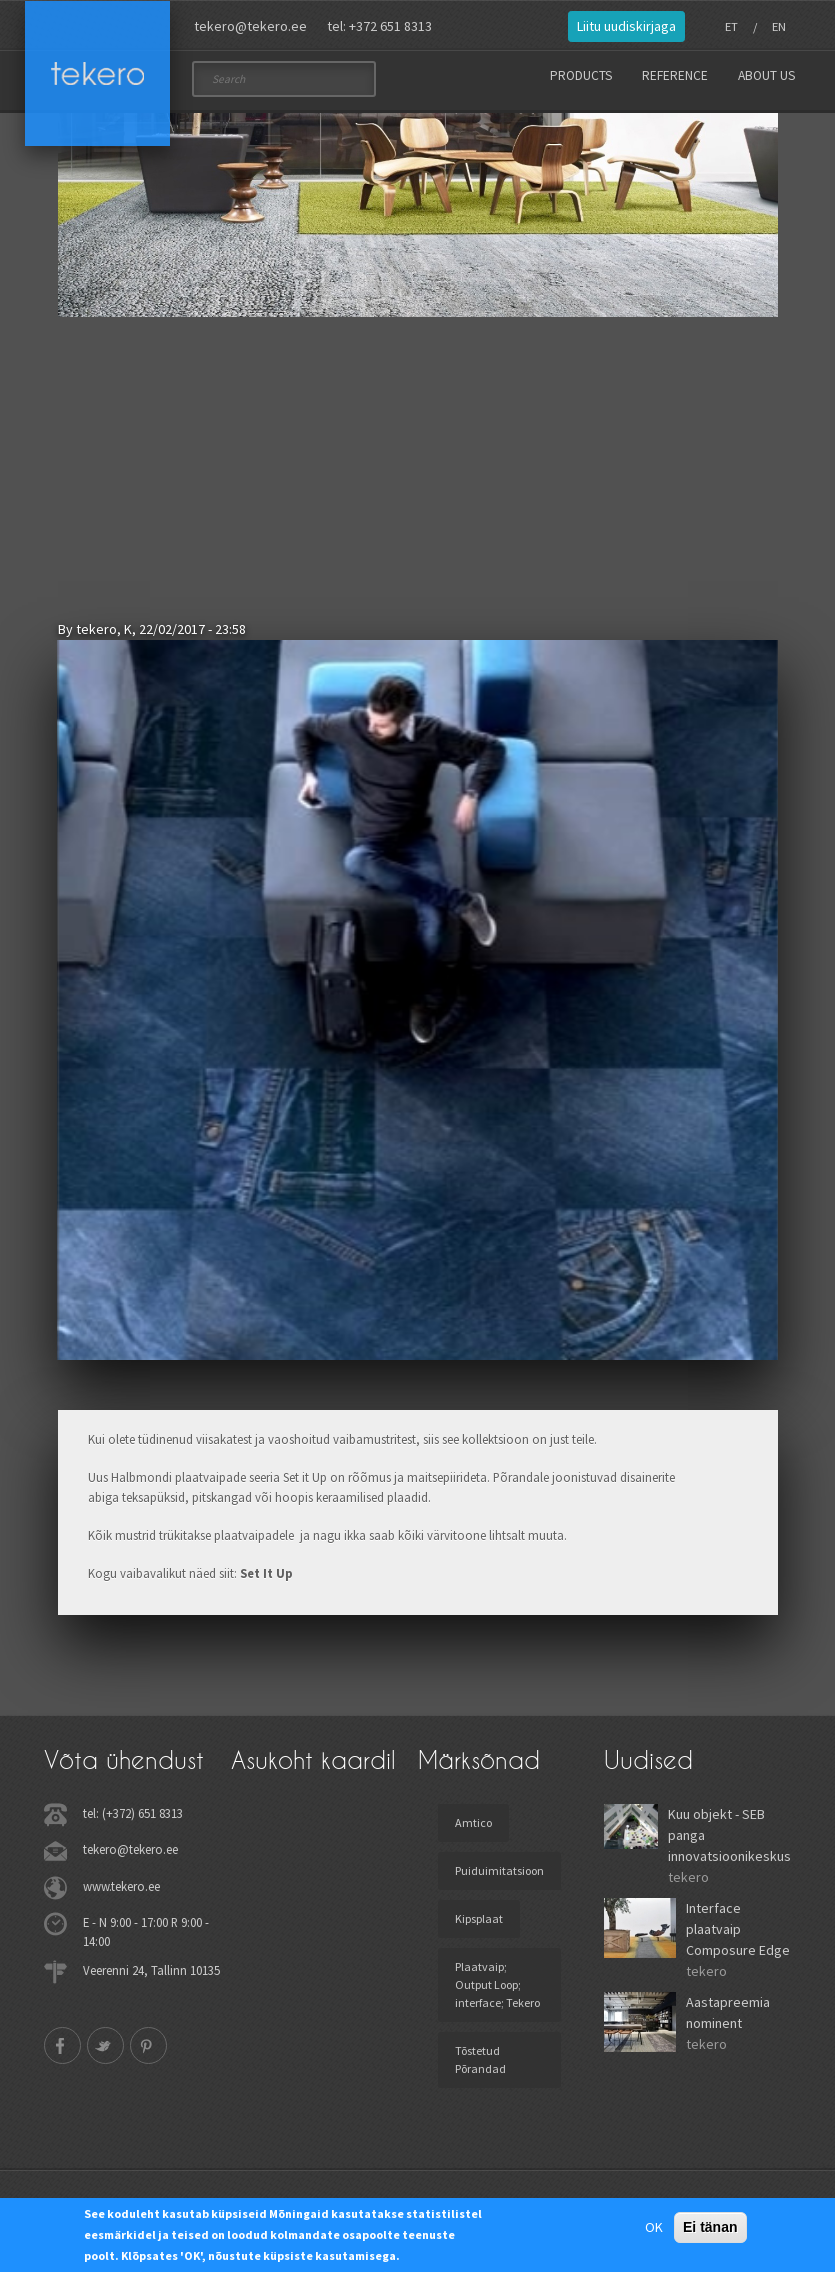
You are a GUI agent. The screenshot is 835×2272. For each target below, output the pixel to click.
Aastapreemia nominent (728, 2012)
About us (766, 75)
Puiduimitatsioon (499, 1870)
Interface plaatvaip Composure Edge (738, 1929)
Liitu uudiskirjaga (626, 26)
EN (779, 26)
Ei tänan (710, 2227)
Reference (675, 75)
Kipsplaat (479, 1918)
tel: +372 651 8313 (379, 26)
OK (654, 2227)
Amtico (473, 1822)
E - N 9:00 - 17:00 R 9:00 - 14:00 (146, 1931)
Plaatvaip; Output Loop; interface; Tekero (497, 1984)
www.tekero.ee (121, 1886)
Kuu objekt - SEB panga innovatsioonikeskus (729, 1835)
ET (731, 26)
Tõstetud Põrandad (480, 2059)
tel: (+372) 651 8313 (133, 1813)
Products (581, 75)
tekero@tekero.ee (250, 26)
